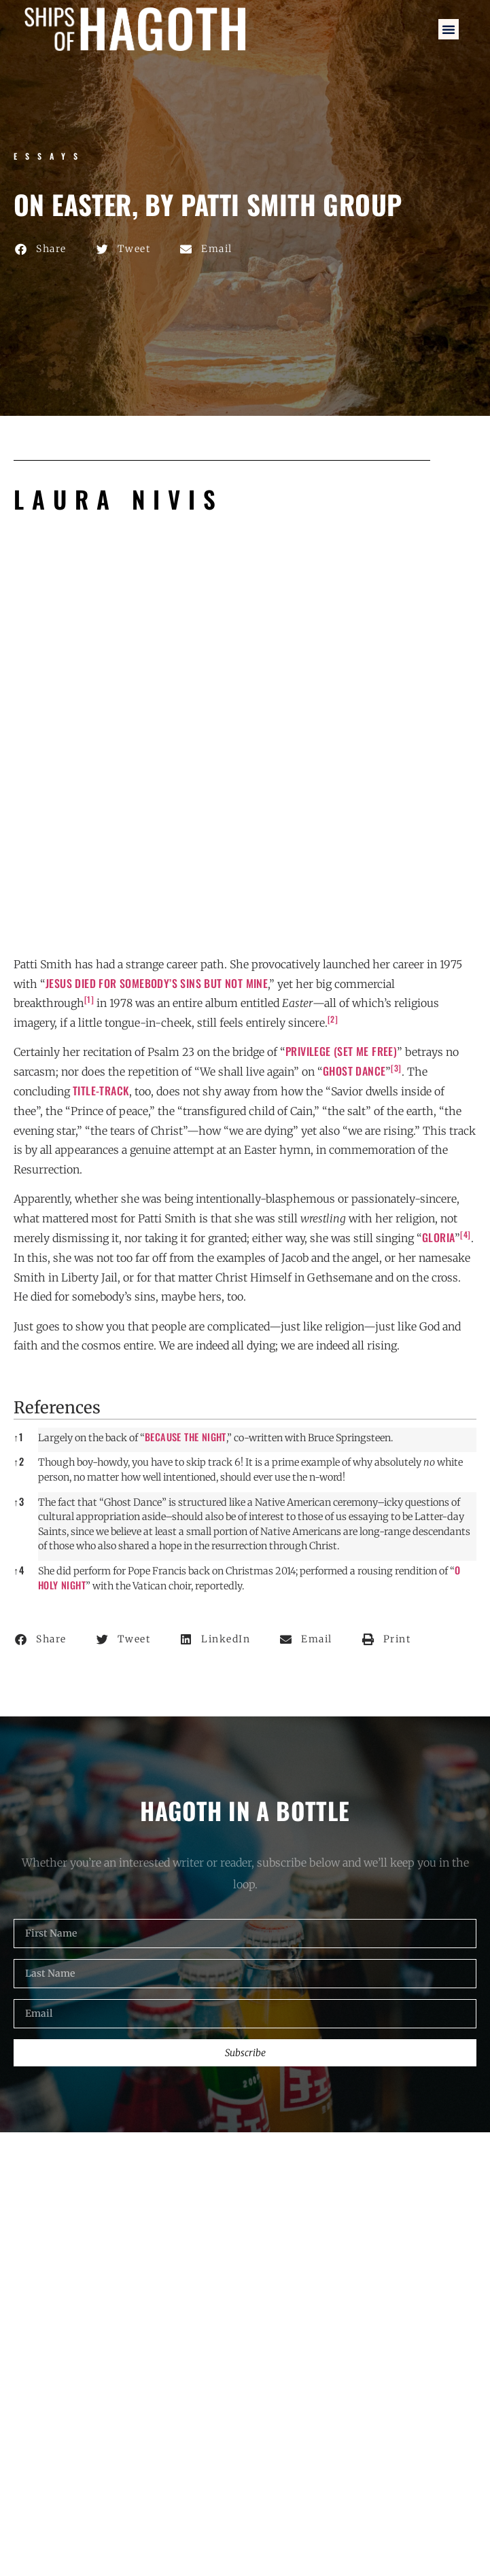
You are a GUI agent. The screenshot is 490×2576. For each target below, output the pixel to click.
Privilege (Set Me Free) (341, 1051)
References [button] (57, 1407)
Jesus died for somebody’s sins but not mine (157, 983)
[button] (448, 29)
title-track (101, 1090)
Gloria (438, 1237)
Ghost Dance (354, 1071)
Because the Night (185, 1437)
